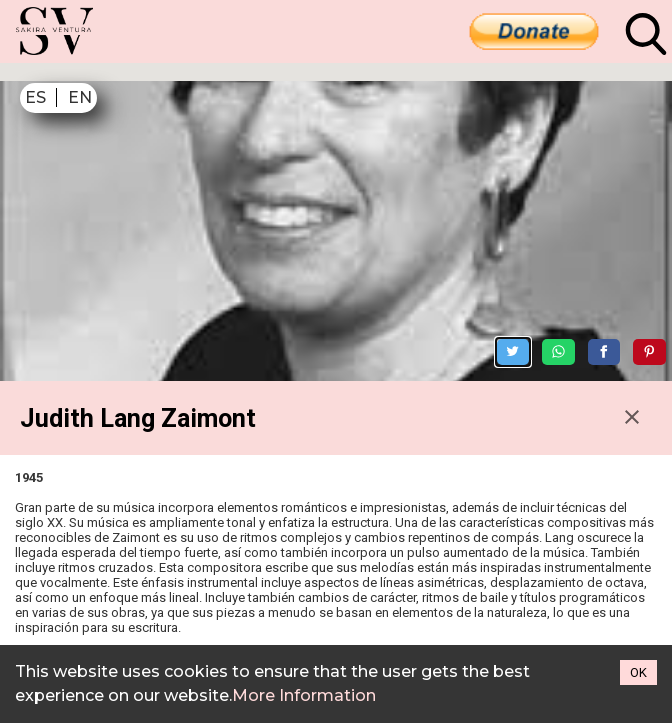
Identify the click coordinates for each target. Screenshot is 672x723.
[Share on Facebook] (626, 290)
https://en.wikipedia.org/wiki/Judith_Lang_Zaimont (185, 639)
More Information (304, 695)
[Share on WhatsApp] (580, 290)
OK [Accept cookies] (638, 672)
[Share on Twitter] (535, 290)
